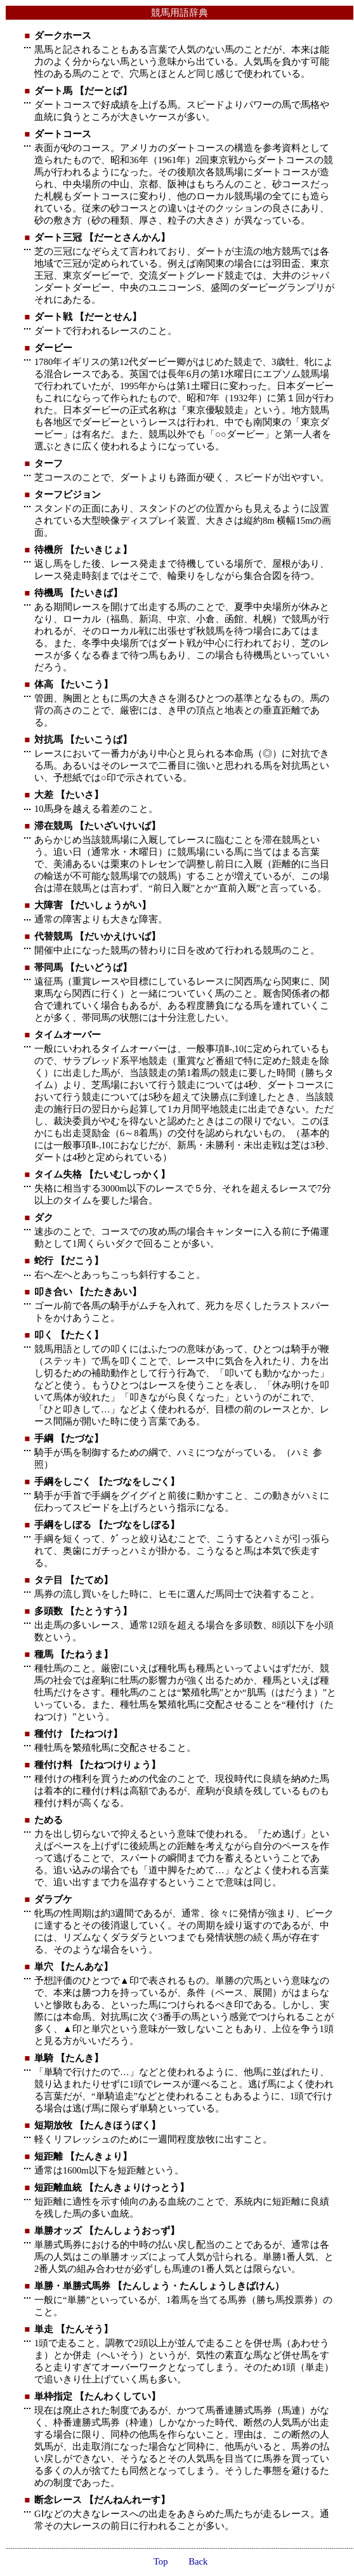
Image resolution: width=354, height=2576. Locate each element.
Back (197, 2561)
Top (161, 2561)
